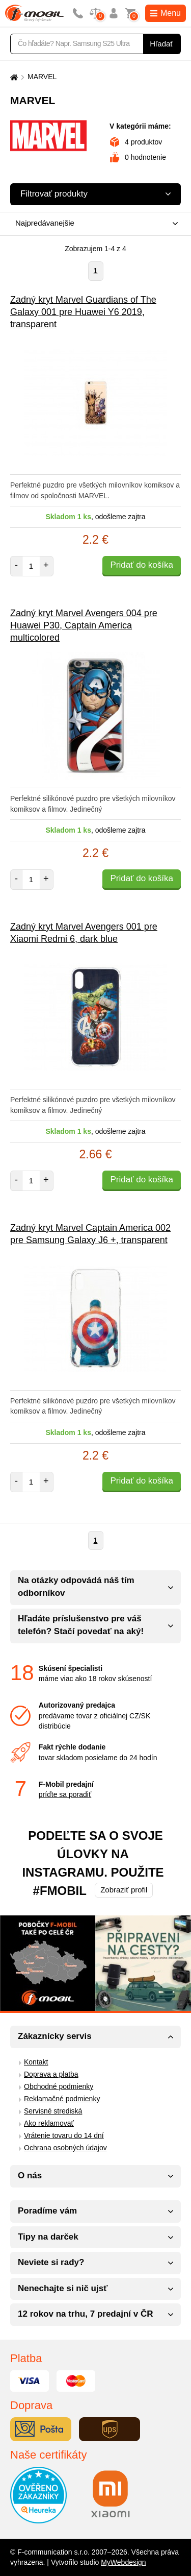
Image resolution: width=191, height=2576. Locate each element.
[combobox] (93, 224)
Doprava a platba (51, 2074)
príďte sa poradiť (65, 1794)
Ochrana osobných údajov (65, 2148)
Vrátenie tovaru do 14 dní (64, 2135)
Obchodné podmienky (58, 2086)
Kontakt (36, 2062)
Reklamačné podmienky (62, 2099)
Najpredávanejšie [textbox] (44, 222)
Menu (165, 13)
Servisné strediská (53, 2111)
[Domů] (13, 76)
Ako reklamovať (49, 2123)
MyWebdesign (123, 2562)
